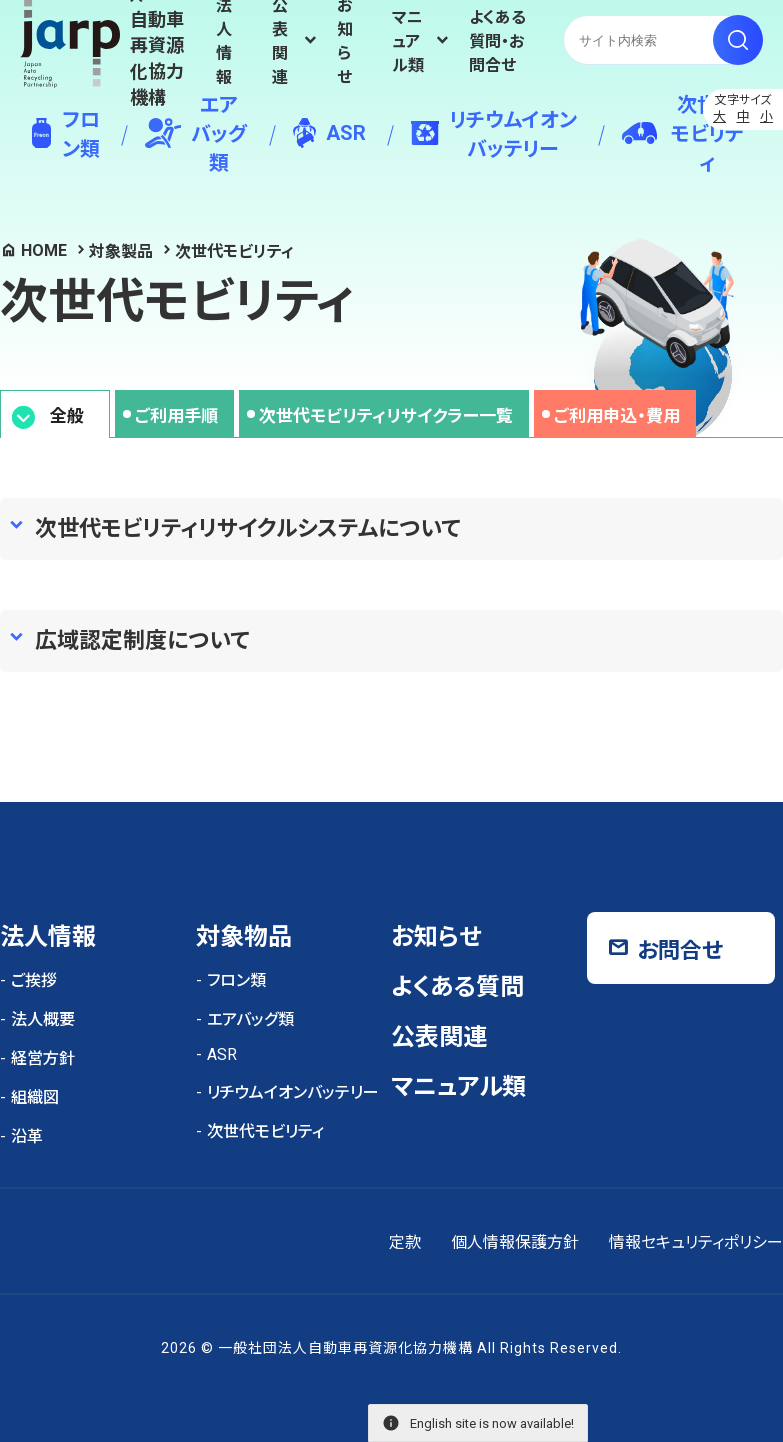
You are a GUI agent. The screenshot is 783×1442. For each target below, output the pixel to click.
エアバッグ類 (196, 134)
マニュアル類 (408, 41)
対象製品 (121, 251)
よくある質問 (457, 987)
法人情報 (224, 40)
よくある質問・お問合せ (497, 41)
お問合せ (680, 950)
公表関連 (439, 1037)
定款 (405, 1242)
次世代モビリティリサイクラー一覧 (386, 416)
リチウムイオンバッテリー (494, 134)
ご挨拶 (34, 980)
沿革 (27, 1136)
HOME (44, 250)
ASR (329, 133)
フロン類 (66, 134)
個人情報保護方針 (515, 1242)
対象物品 (244, 937)
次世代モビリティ (682, 134)
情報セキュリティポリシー (696, 1242)
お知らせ (345, 40)
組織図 (35, 1097)
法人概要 (43, 1019)
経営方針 (43, 1058)
